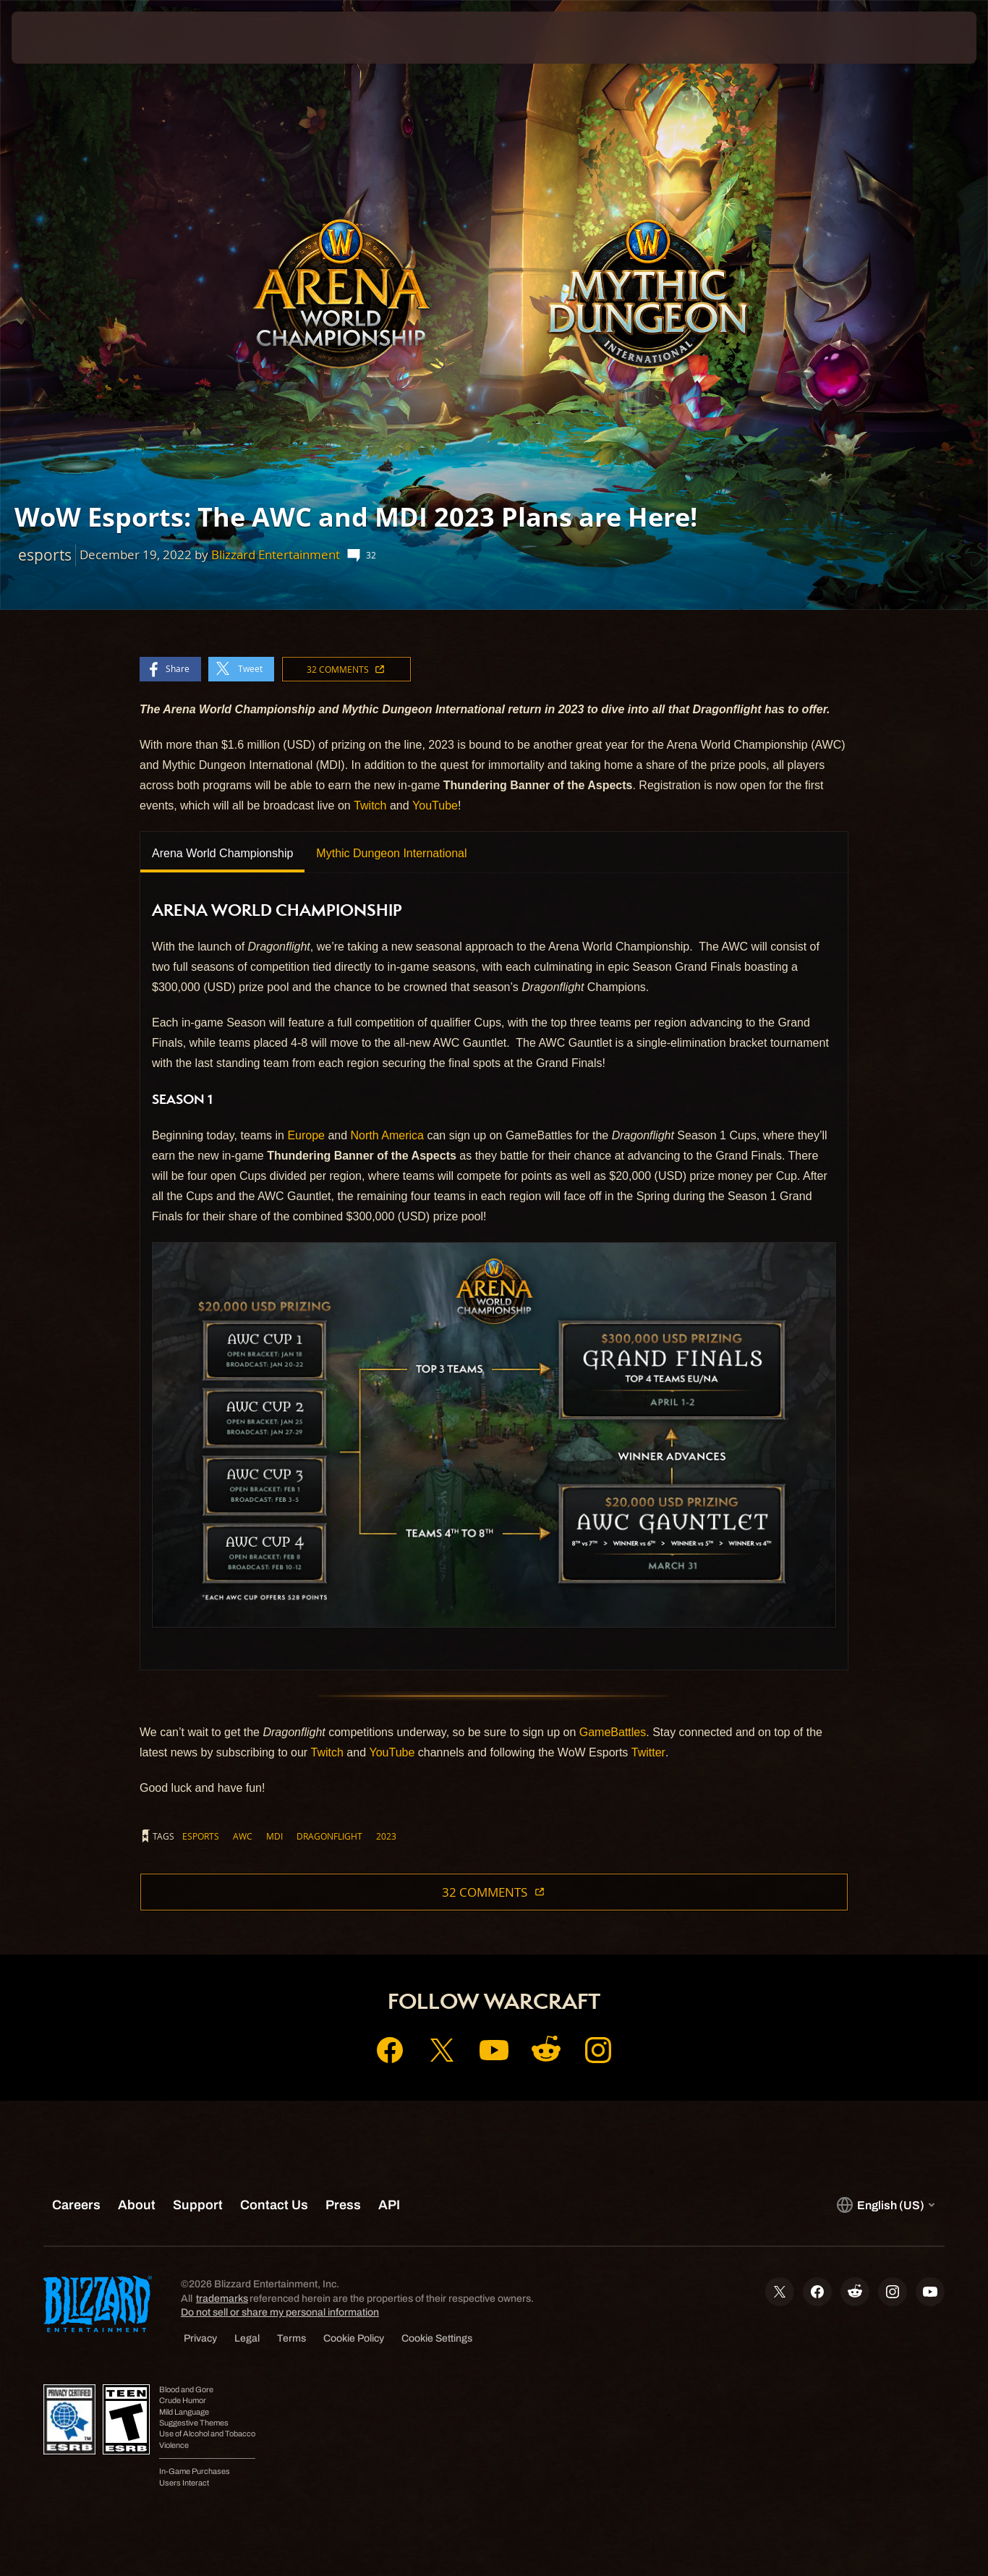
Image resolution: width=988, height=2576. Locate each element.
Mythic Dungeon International (391, 853)
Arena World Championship (222, 853)
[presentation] (56, 38)
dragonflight (329, 1836)
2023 (386, 1836)
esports (200, 1836)
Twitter (648, 1752)
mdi (274, 1836)
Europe (306, 1135)
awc (242, 1836)
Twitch (370, 805)
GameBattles (612, 1732)
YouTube (435, 805)
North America (387, 1135)
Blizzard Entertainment (275, 554)
